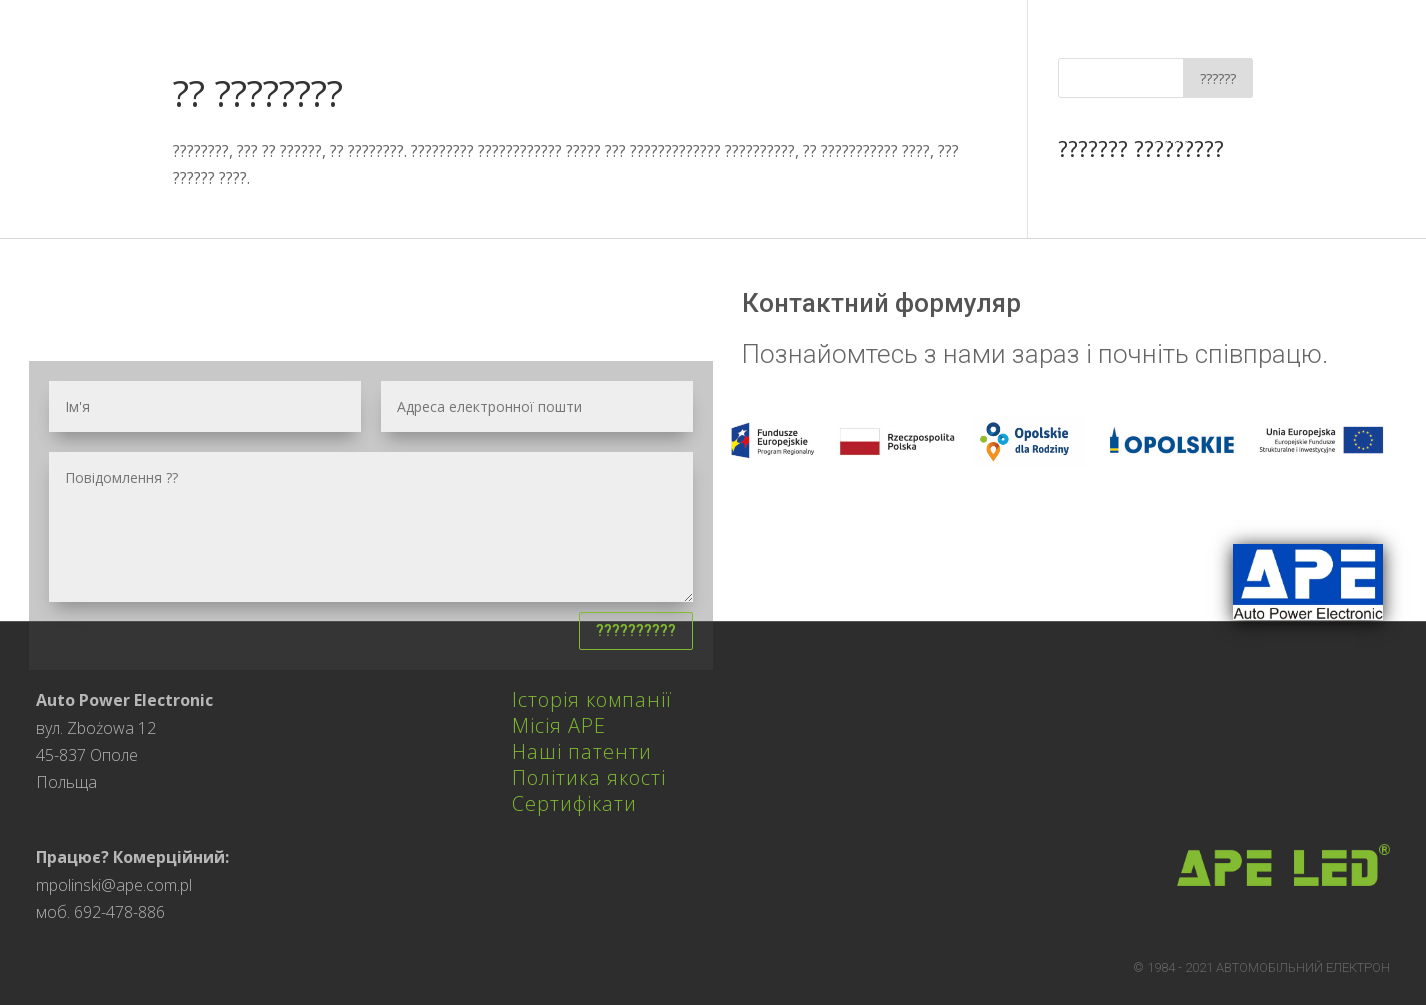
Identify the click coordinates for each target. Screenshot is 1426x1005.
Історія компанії (592, 699)
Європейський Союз (1204, 128)
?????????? (636, 630)
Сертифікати (574, 803)
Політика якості (589, 777)
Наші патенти (582, 751)
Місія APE (559, 725)
